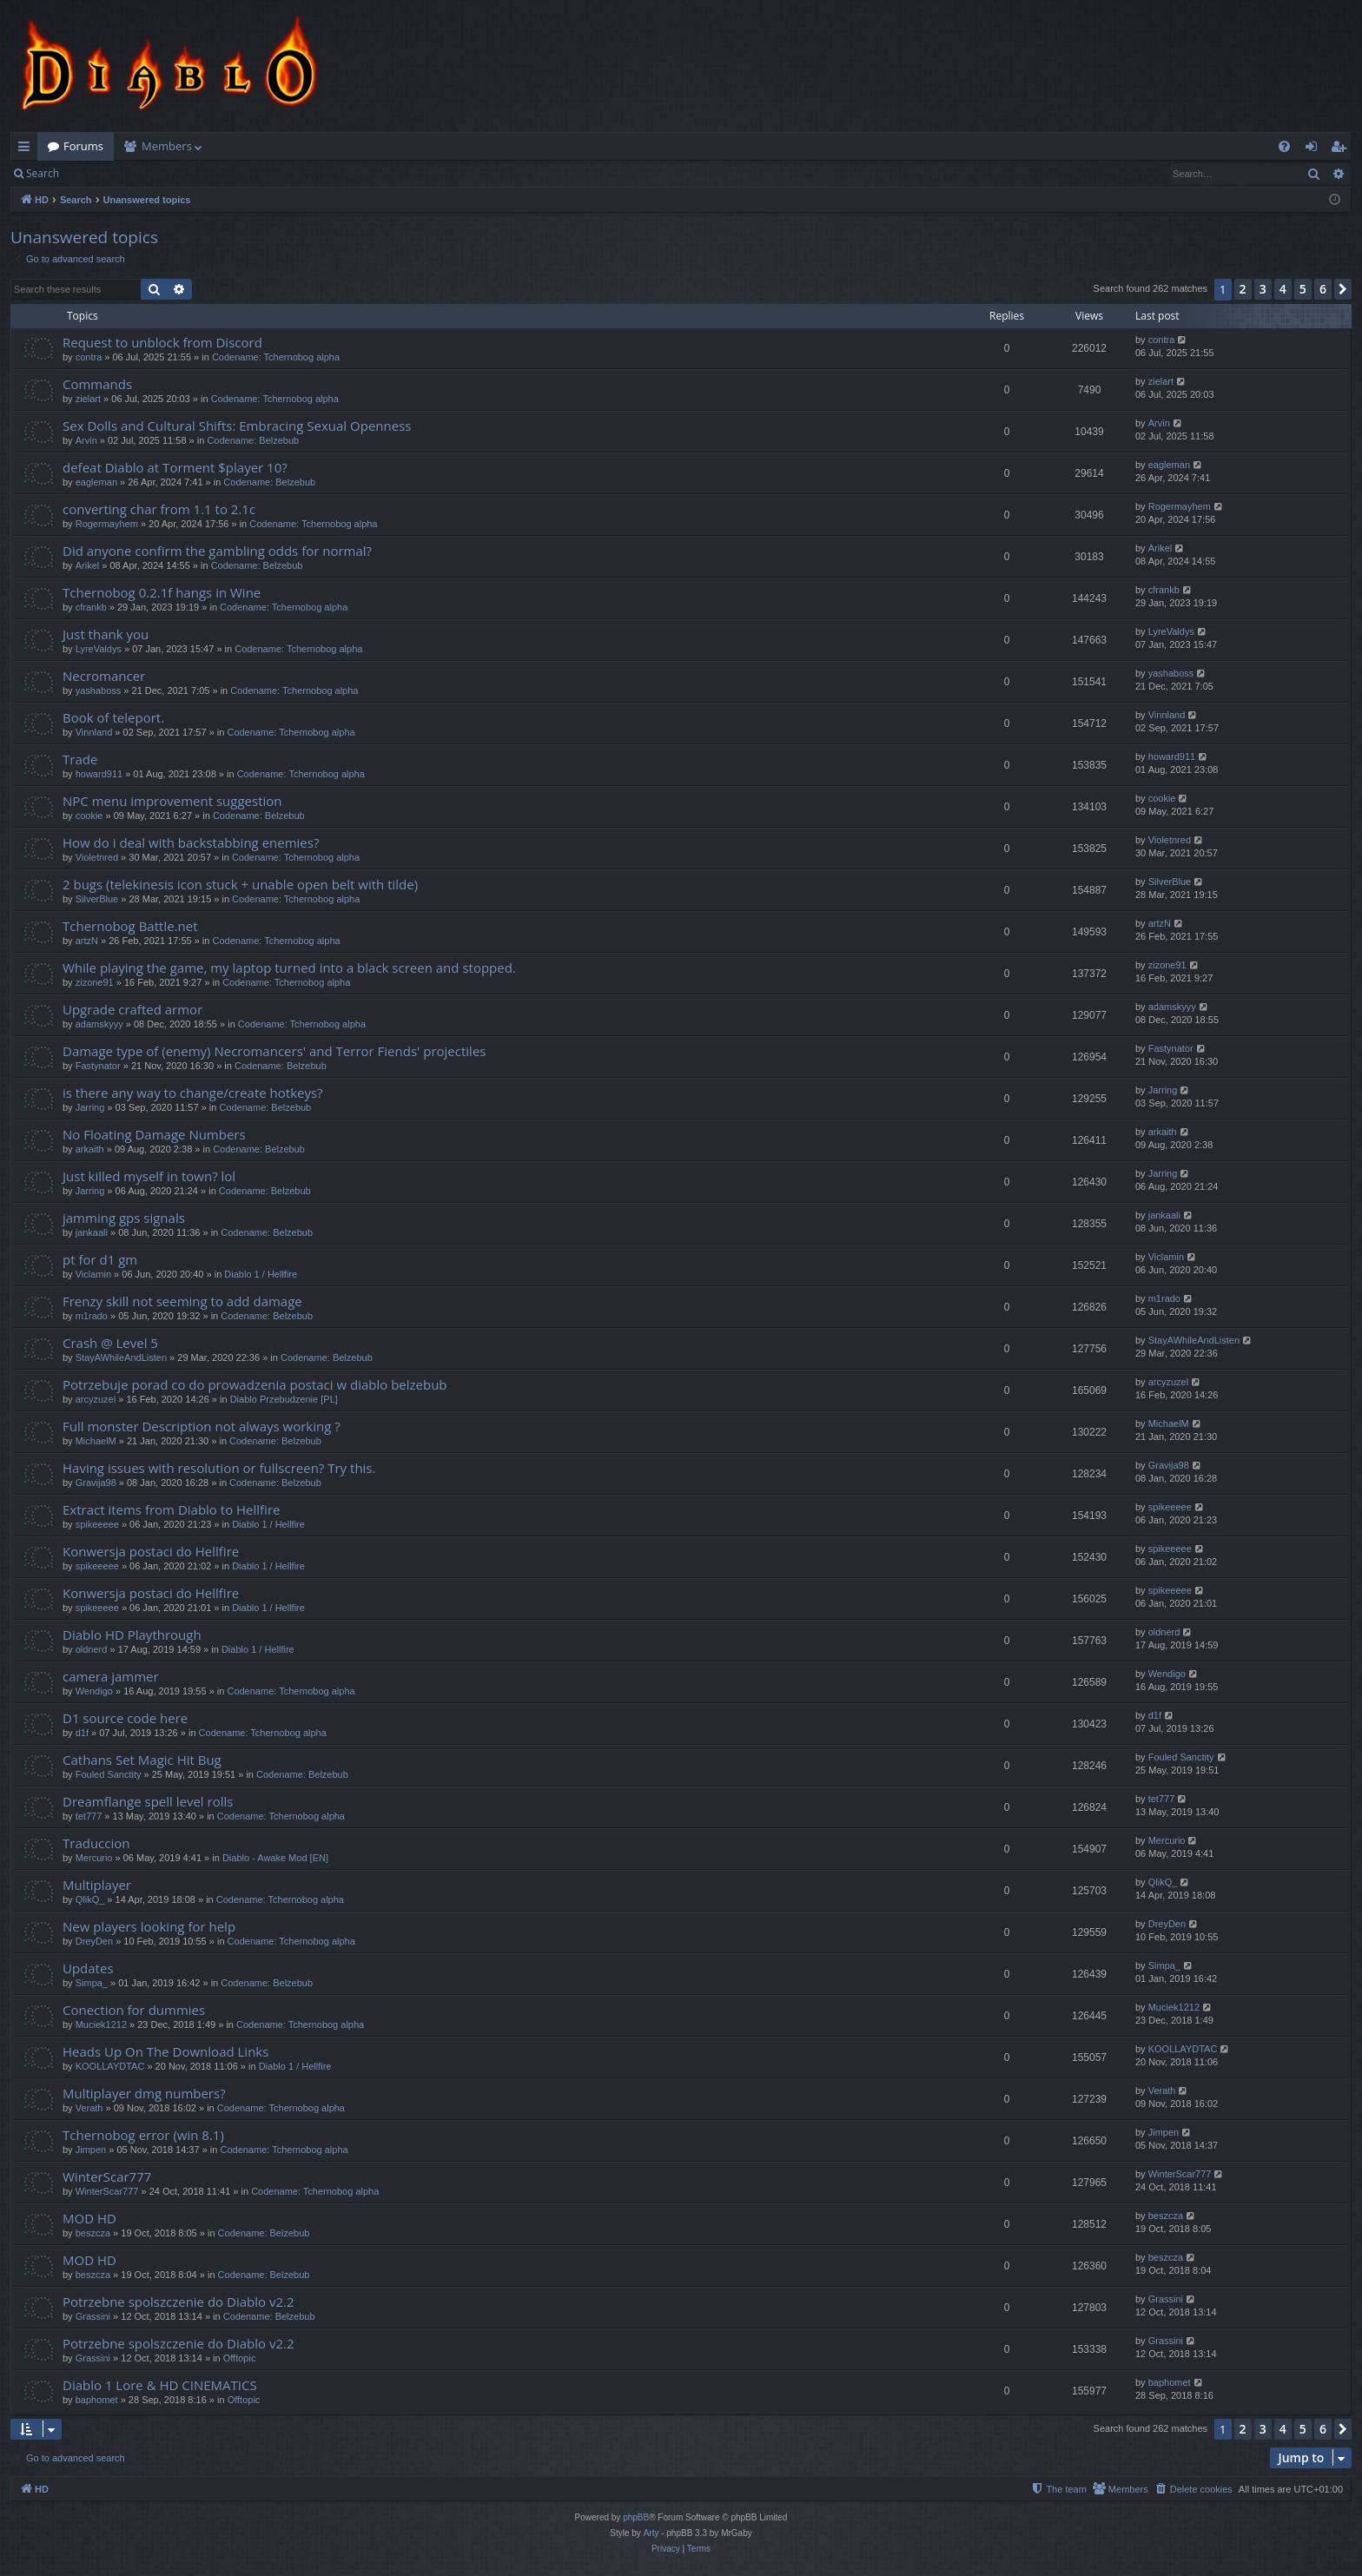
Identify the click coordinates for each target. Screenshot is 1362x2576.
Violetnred (97, 857)
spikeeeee (97, 1524)
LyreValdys (99, 649)
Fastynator (98, 1065)
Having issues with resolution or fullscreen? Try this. (219, 1467)
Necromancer (104, 675)
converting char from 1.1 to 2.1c (159, 509)
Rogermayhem (107, 524)
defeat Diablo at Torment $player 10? (175, 467)
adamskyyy (99, 1024)
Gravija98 (96, 1482)
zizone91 (95, 982)
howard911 (99, 774)
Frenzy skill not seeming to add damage (182, 1301)
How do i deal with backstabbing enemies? (191, 842)
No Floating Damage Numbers (154, 1134)
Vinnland (94, 732)
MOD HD (89, 2218)
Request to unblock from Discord (162, 342)
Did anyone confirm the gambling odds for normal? (217, 550)
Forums (83, 146)
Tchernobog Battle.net (130, 926)
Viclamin (93, 1274)
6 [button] (1322, 289)
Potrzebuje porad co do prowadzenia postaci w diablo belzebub (255, 1384)
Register (155, 173)
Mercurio (94, 1858)
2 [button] (1243, 289)
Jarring (90, 1107)
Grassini (93, 2316)
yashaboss (99, 690)
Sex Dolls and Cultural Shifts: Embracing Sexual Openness (237, 425)
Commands (97, 384)
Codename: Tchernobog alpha (276, 357)
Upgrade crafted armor (132, 1009)
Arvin (86, 440)
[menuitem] (1284, 146)
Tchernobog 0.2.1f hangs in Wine (162, 592)
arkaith (90, 1149)
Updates (88, 1968)
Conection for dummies (134, 2009)
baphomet (97, 2399)
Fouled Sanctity (109, 1774)
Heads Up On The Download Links (165, 2051)
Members (167, 146)
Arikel (88, 565)
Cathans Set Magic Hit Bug (142, 1759)
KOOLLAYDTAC (110, 2066)
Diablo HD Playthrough (132, 1634)
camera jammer (111, 1676)
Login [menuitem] (1315, 149)
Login (97, 173)
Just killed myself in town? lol (149, 1176)
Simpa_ (92, 1983)
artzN (87, 940)
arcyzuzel (96, 1399)
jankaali (92, 1232)
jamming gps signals (124, 1217)
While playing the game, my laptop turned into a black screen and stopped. (289, 967)
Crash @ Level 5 (110, 1342)
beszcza (93, 2233)
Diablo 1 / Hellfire (260, 1274)
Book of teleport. (113, 717)
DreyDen (94, 1941)
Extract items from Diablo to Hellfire (172, 1509)
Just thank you (106, 634)
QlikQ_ (90, 1899)
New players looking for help (149, 1926)
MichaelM (96, 1441)
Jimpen (91, 2149)
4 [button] (1282, 289)
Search (42, 173)
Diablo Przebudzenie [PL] (284, 1399)
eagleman (96, 482)
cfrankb (91, 607)
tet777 (89, 1816)
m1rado (92, 1316)
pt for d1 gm (100, 1259)
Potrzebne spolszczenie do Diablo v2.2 (178, 2301)
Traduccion (96, 1843)
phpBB (636, 2517)
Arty (651, 2533)
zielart (88, 398)
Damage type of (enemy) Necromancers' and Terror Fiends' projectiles (274, 1051)
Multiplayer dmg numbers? (144, 2093)
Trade (80, 759)
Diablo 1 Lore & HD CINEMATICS (160, 2385)
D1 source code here (125, 1718)
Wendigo (94, 1691)
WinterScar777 (107, 2176)
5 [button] (1302, 289)
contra (89, 357)
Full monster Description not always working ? (201, 1426)
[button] (1343, 289)
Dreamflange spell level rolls (148, 1801)
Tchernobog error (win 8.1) (143, 2134)
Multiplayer (97, 1884)
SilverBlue (97, 899)
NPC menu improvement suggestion (172, 800)
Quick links (27, 149)
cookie (89, 815)
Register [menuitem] (1342, 149)
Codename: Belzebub (253, 440)
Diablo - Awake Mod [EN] (275, 1858)
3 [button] (1263, 289)
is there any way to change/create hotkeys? (193, 1092)
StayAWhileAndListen (121, 1357)
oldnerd (92, 1649)
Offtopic (239, 2358)
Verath (89, 2108)
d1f (82, 1732)
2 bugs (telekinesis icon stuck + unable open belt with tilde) (240, 884)
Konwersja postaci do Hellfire (151, 1551)
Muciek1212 (101, 2024)
